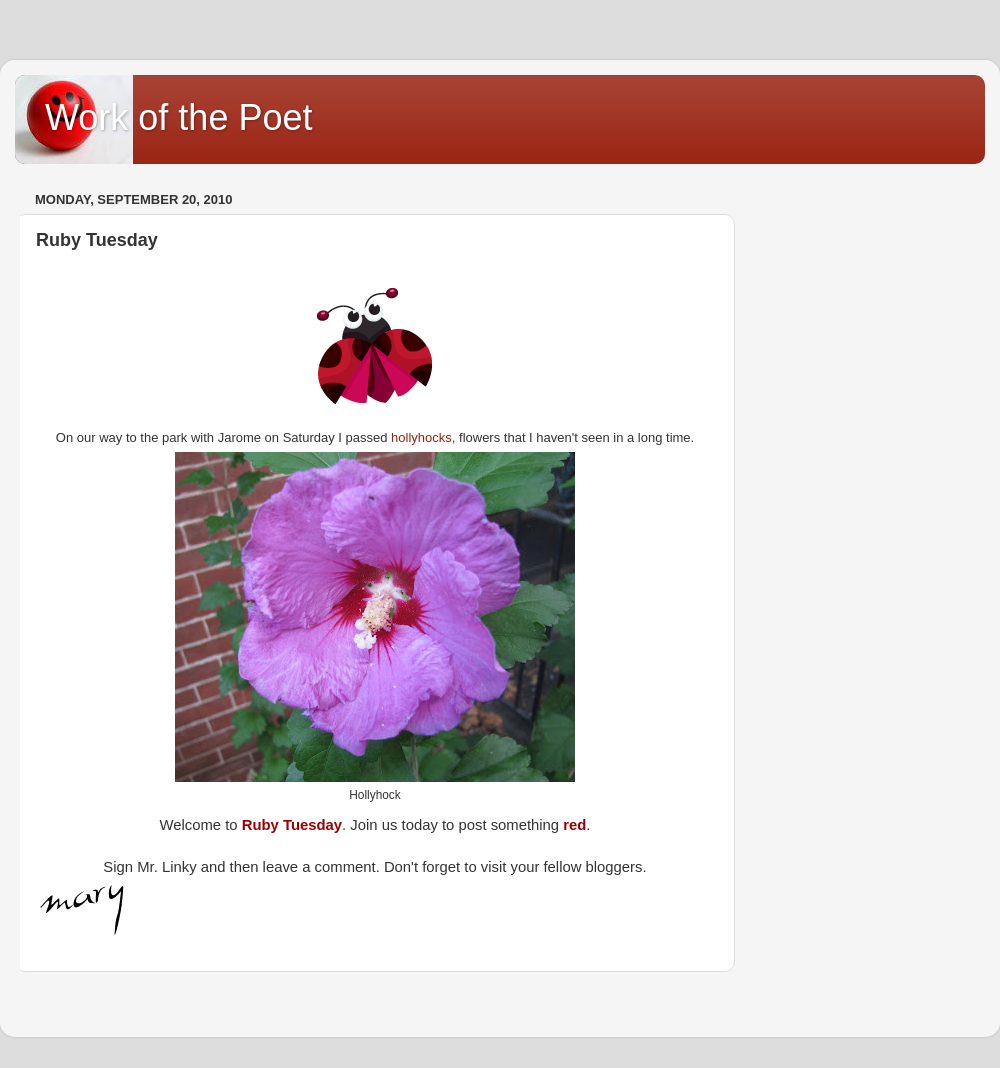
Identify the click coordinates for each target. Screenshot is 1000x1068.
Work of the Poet (178, 117)
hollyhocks (421, 437)
